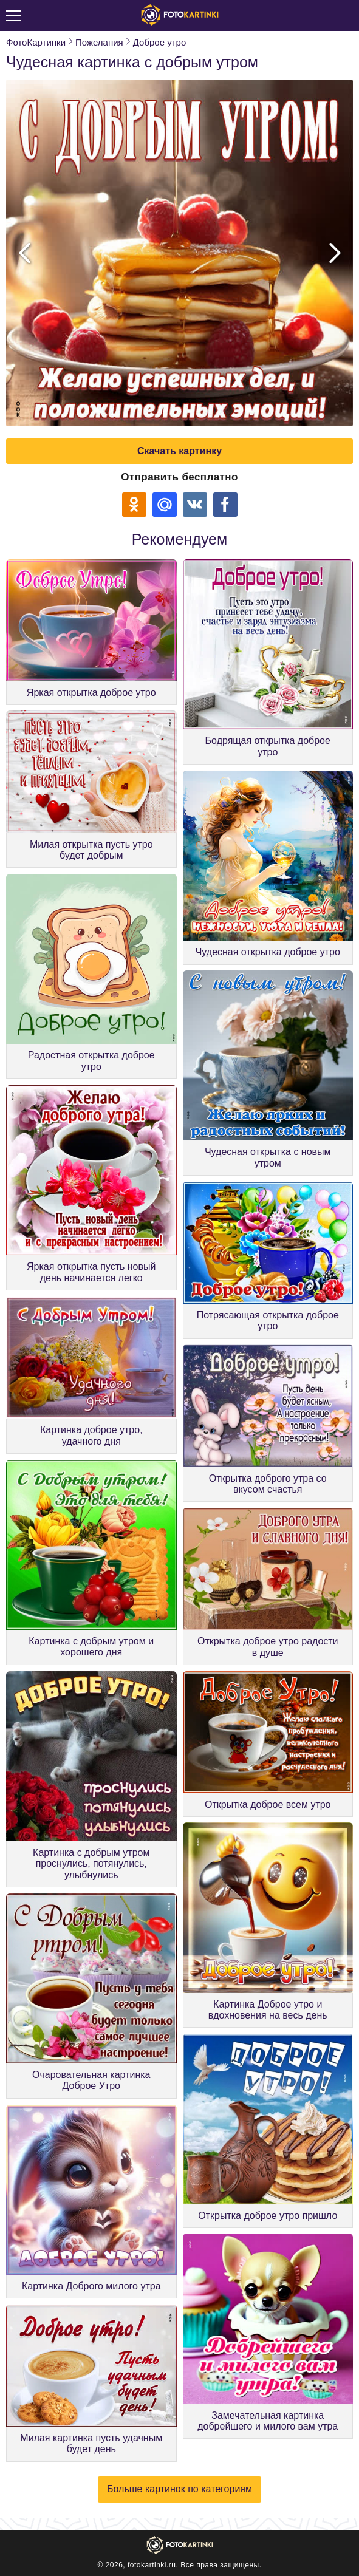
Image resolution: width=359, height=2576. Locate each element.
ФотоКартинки (36, 42)
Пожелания (99, 42)
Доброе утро (159, 42)
